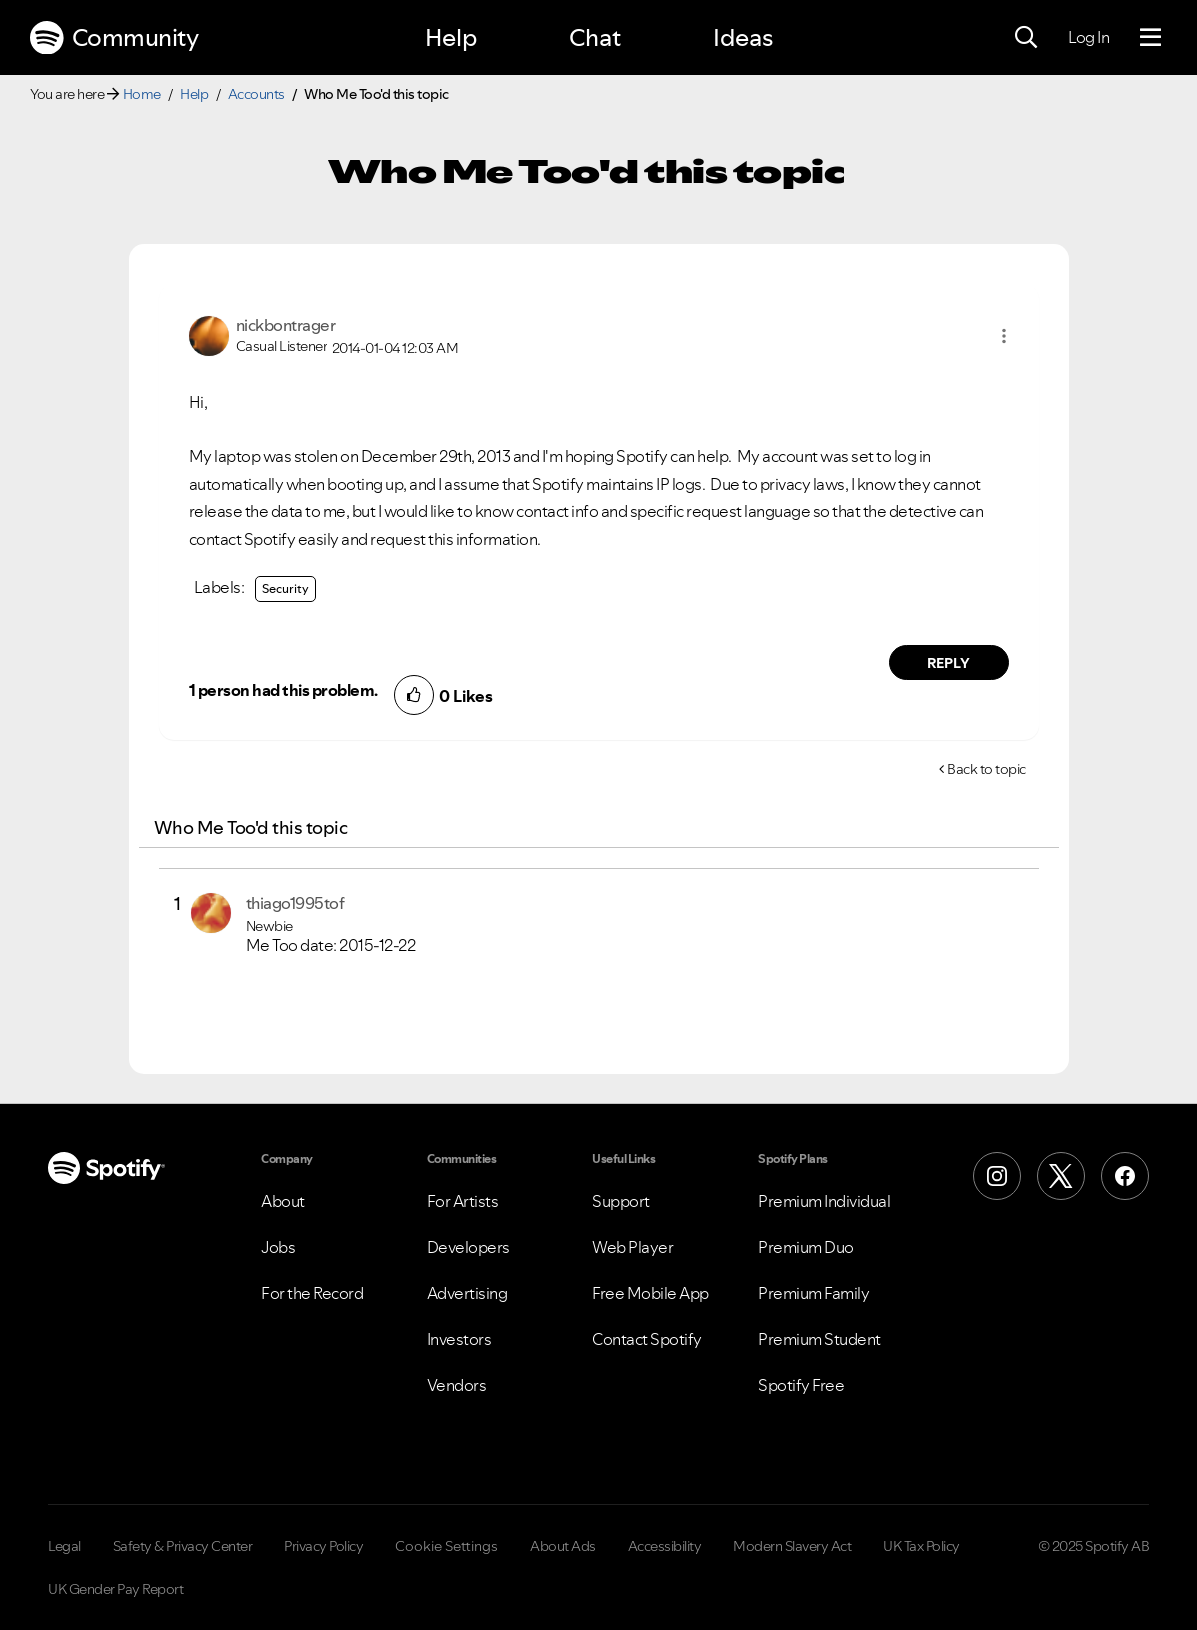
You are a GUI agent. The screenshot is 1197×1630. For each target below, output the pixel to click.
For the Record (312, 1293)
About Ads (563, 1546)
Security (285, 588)
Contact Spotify (647, 1339)
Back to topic (986, 769)
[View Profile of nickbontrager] (286, 325)
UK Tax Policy (921, 1546)
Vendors (457, 1385)
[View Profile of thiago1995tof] (295, 903)
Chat (595, 37)
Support (621, 1201)
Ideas (743, 37)
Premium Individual (824, 1201)
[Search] (1026, 38)
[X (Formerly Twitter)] (1061, 1176)
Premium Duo (806, 1247)
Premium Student (819, 1339)
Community (114, 38)
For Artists (463, 1201)
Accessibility (665, 1546)
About (283, 1201)
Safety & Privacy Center (183, 1546)
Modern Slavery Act (792, 1546)
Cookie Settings (446, 1546)
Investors (459, 1339)
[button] (1004, 336)
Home (142, 94)
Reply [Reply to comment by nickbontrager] (948, 663)
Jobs (278, 1247)
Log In (1088, 37)
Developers (468, 1247)
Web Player (632, 1247)
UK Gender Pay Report (115, 1589)
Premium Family (813, 1293)
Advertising (467, 1293)
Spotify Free (801, 1385)
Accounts (256, 94)
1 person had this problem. (283, 690)
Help (451, 37)
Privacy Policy (323, 1546)
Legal (64, 1546)
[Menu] (1150, 38)
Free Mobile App (650, 1293)
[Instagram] (997, 1176)
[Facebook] (1125, 1176)
